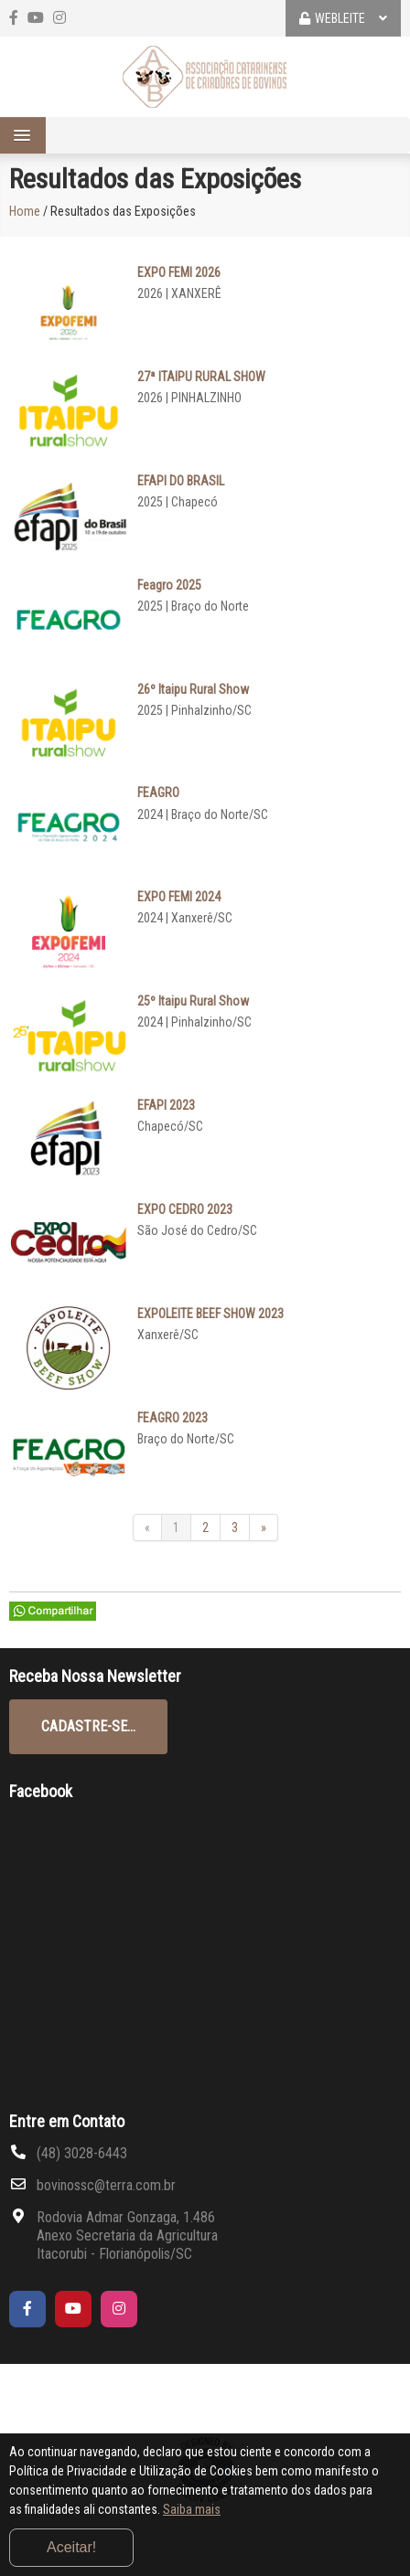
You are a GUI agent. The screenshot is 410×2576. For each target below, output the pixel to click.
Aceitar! (71, 2547)
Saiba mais (192, 2509)
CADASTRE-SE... (88, 1726)
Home (24, 211)
